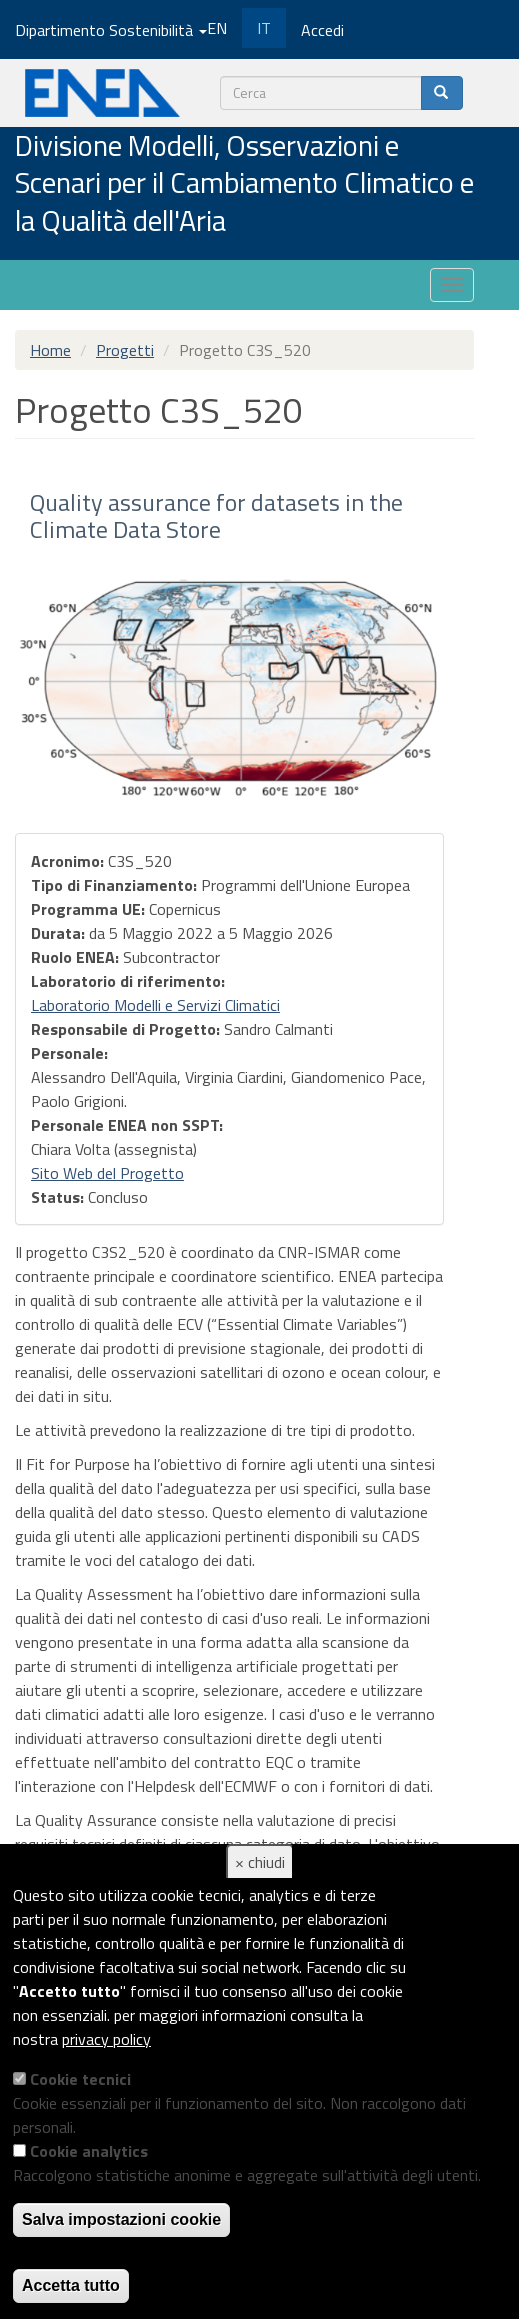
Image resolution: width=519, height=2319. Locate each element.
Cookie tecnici (80, 2079)
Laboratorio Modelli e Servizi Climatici (155, 1005)
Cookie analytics (89, 2151)
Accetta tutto (71, 2285)
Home (50, 350)
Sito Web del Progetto (107, 1173)
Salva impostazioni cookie (121, 2219)
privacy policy (106, 2039)
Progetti (125, 350)
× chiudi (260, 1862)
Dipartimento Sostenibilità (111, 30)
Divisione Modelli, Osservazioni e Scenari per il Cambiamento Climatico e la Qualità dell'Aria (244, 184)
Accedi (322, 30)
